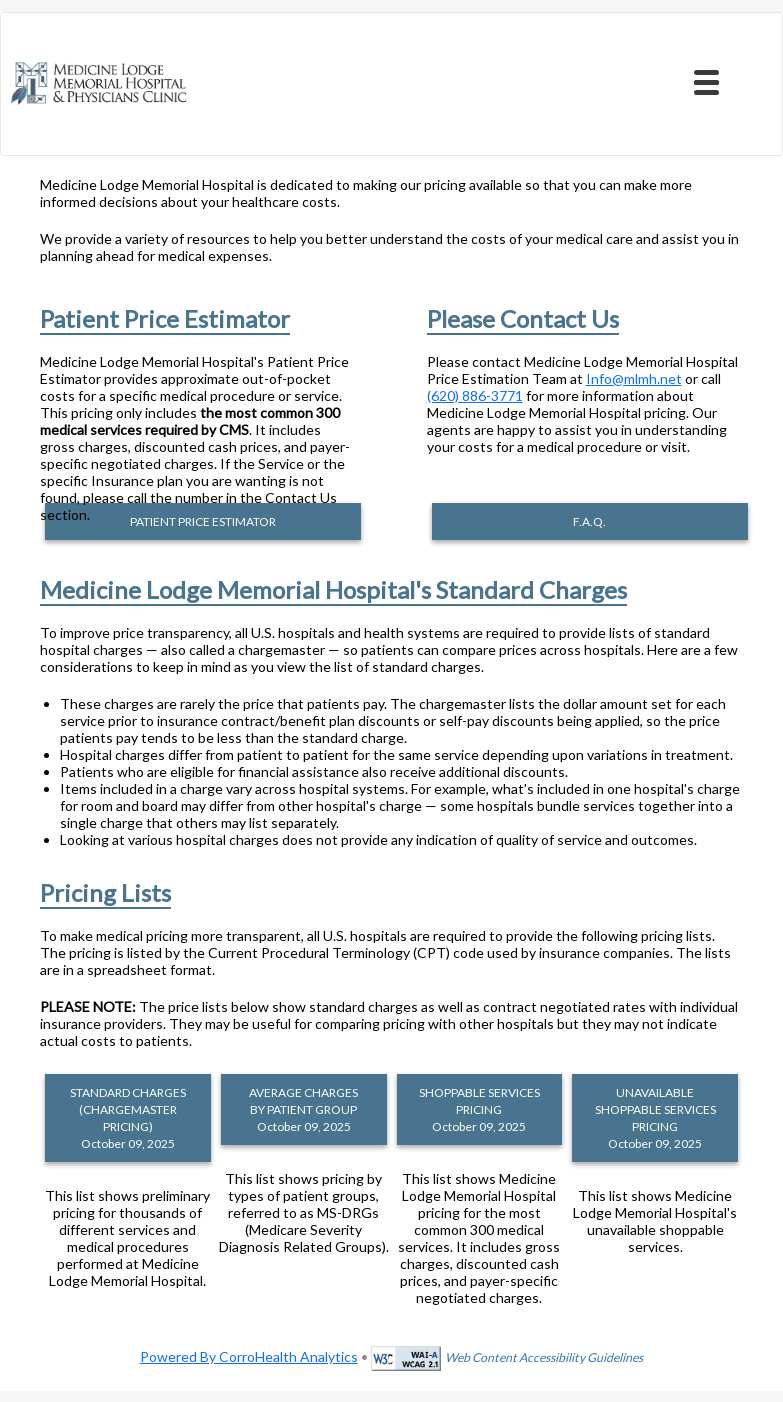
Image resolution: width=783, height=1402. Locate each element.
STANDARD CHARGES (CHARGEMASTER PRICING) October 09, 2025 (128, 1118)
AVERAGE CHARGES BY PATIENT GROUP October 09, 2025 (303, 1109)
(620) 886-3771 (475, 395)
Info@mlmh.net (634, 378)
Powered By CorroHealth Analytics (249, 1356)
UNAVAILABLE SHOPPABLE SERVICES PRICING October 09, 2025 (655, 1118)
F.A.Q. (589, 521)
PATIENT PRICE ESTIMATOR (203, 521)
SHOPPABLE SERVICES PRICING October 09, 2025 (479, 1109)
